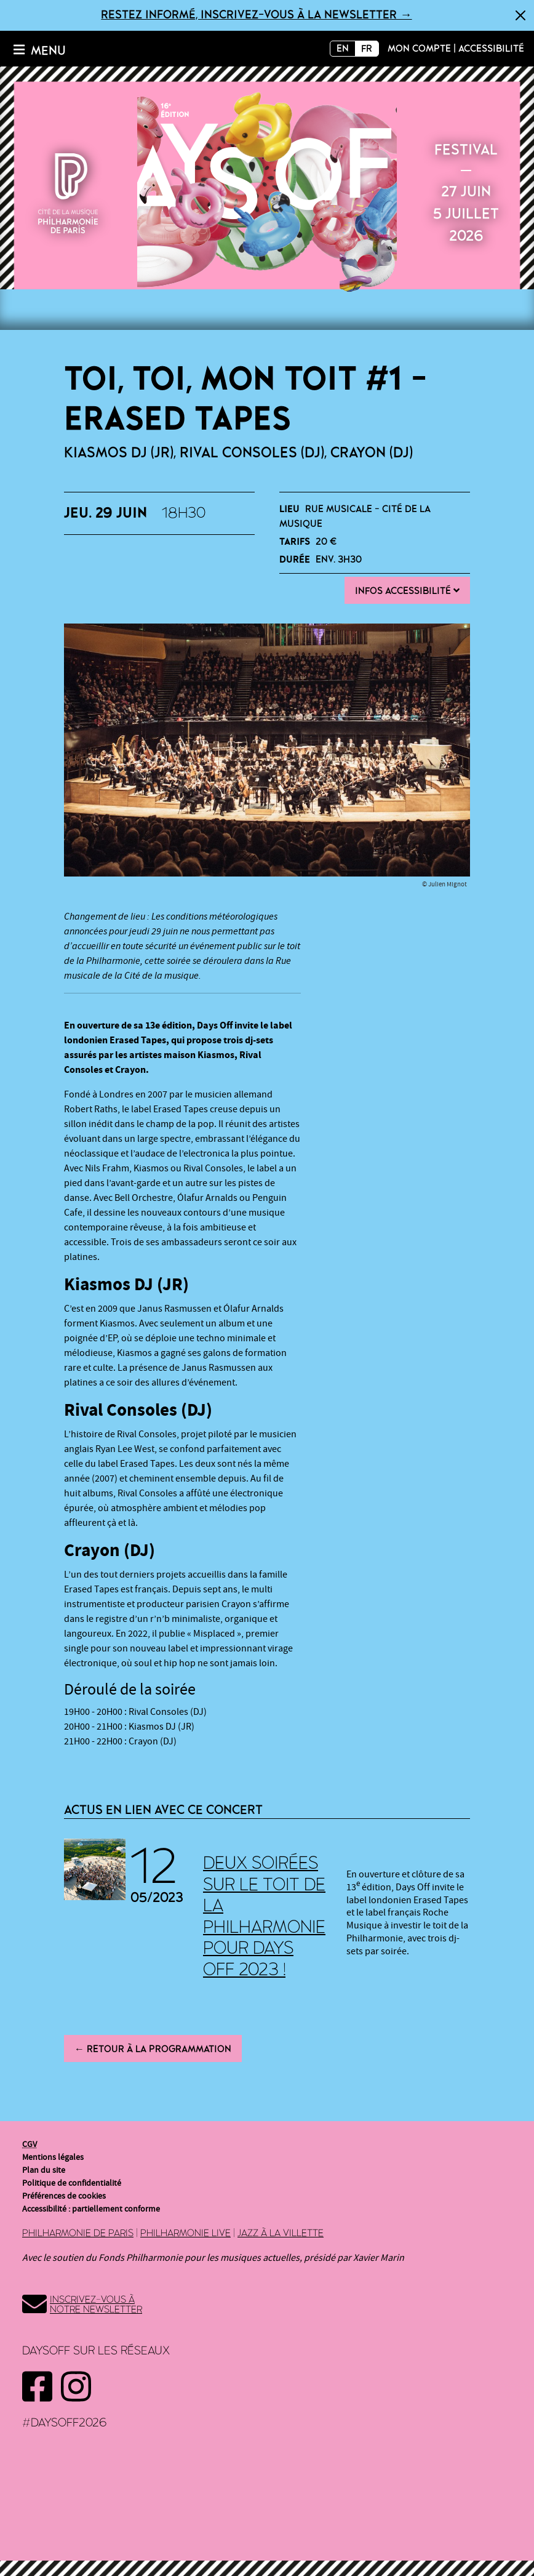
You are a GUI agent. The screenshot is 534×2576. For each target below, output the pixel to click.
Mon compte (419, 49)
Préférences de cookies (64, 2196)
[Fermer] (520, 15)
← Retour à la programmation (152, 2049)
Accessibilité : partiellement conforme (91, 2209)
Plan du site (43, 2170)
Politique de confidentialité (71, 2183)
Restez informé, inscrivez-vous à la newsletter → (256, 15)
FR (366, 49)
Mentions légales (53, 2157)
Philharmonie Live (185, 2233)
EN (343, 49)
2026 (267, 190)
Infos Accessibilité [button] (407, 590)
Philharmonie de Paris (78, 2233)
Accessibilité (491, 49)
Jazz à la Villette (280, 2233)
